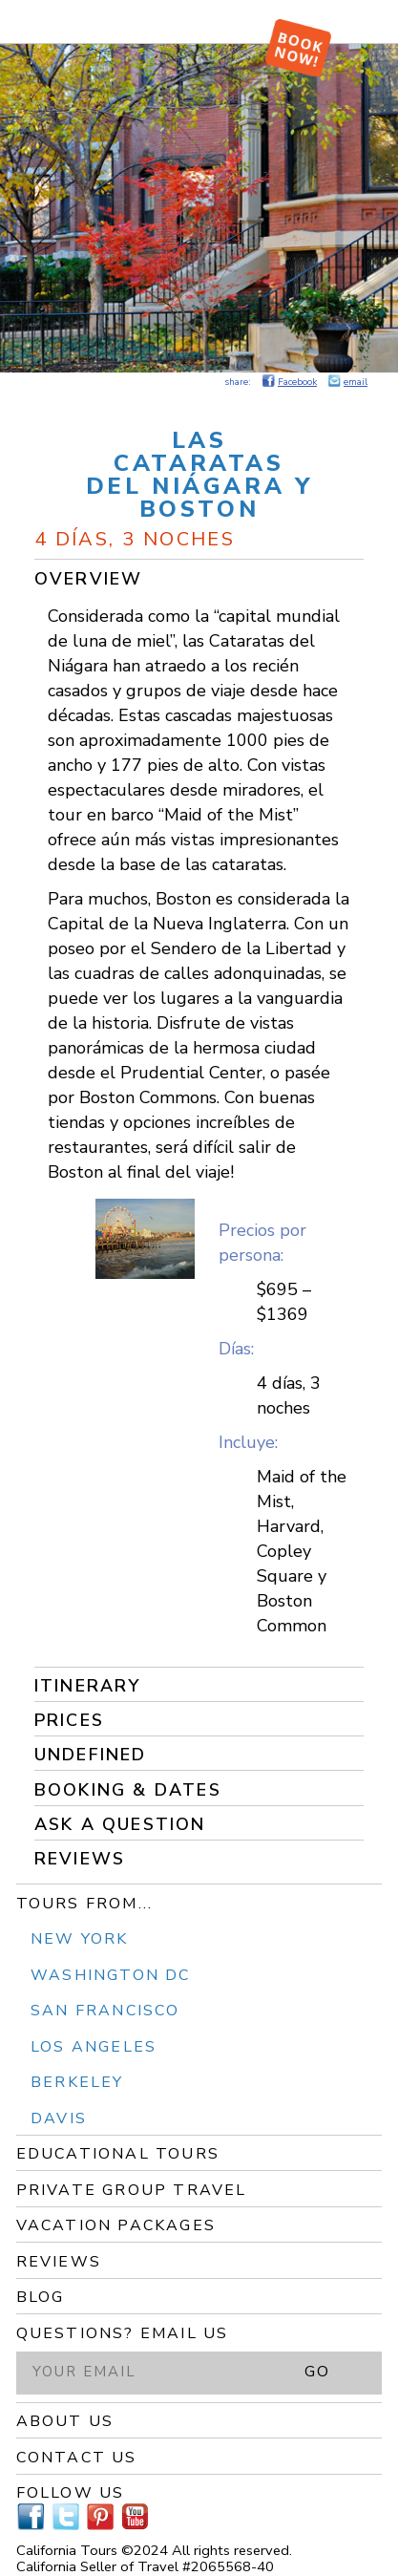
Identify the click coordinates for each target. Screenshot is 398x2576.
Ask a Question (120, 1824)
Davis (59, 2118)
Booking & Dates (127, 1789)
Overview (88, 578)
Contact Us (76, 2457)
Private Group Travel (131, 2190)
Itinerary (87, 1685)
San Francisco (105, 2010)
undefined (90, 1754)
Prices (69, 1720)
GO (317, 2371)
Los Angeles (94, 2046)
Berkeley (77, 2082)
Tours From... (85, 1903)
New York (80, 1938)
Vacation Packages (116, 2225)
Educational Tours (118, 2153)
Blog (40, 2297)
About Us (65, 2421)
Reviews (79, 1858)
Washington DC (111, 1975)
